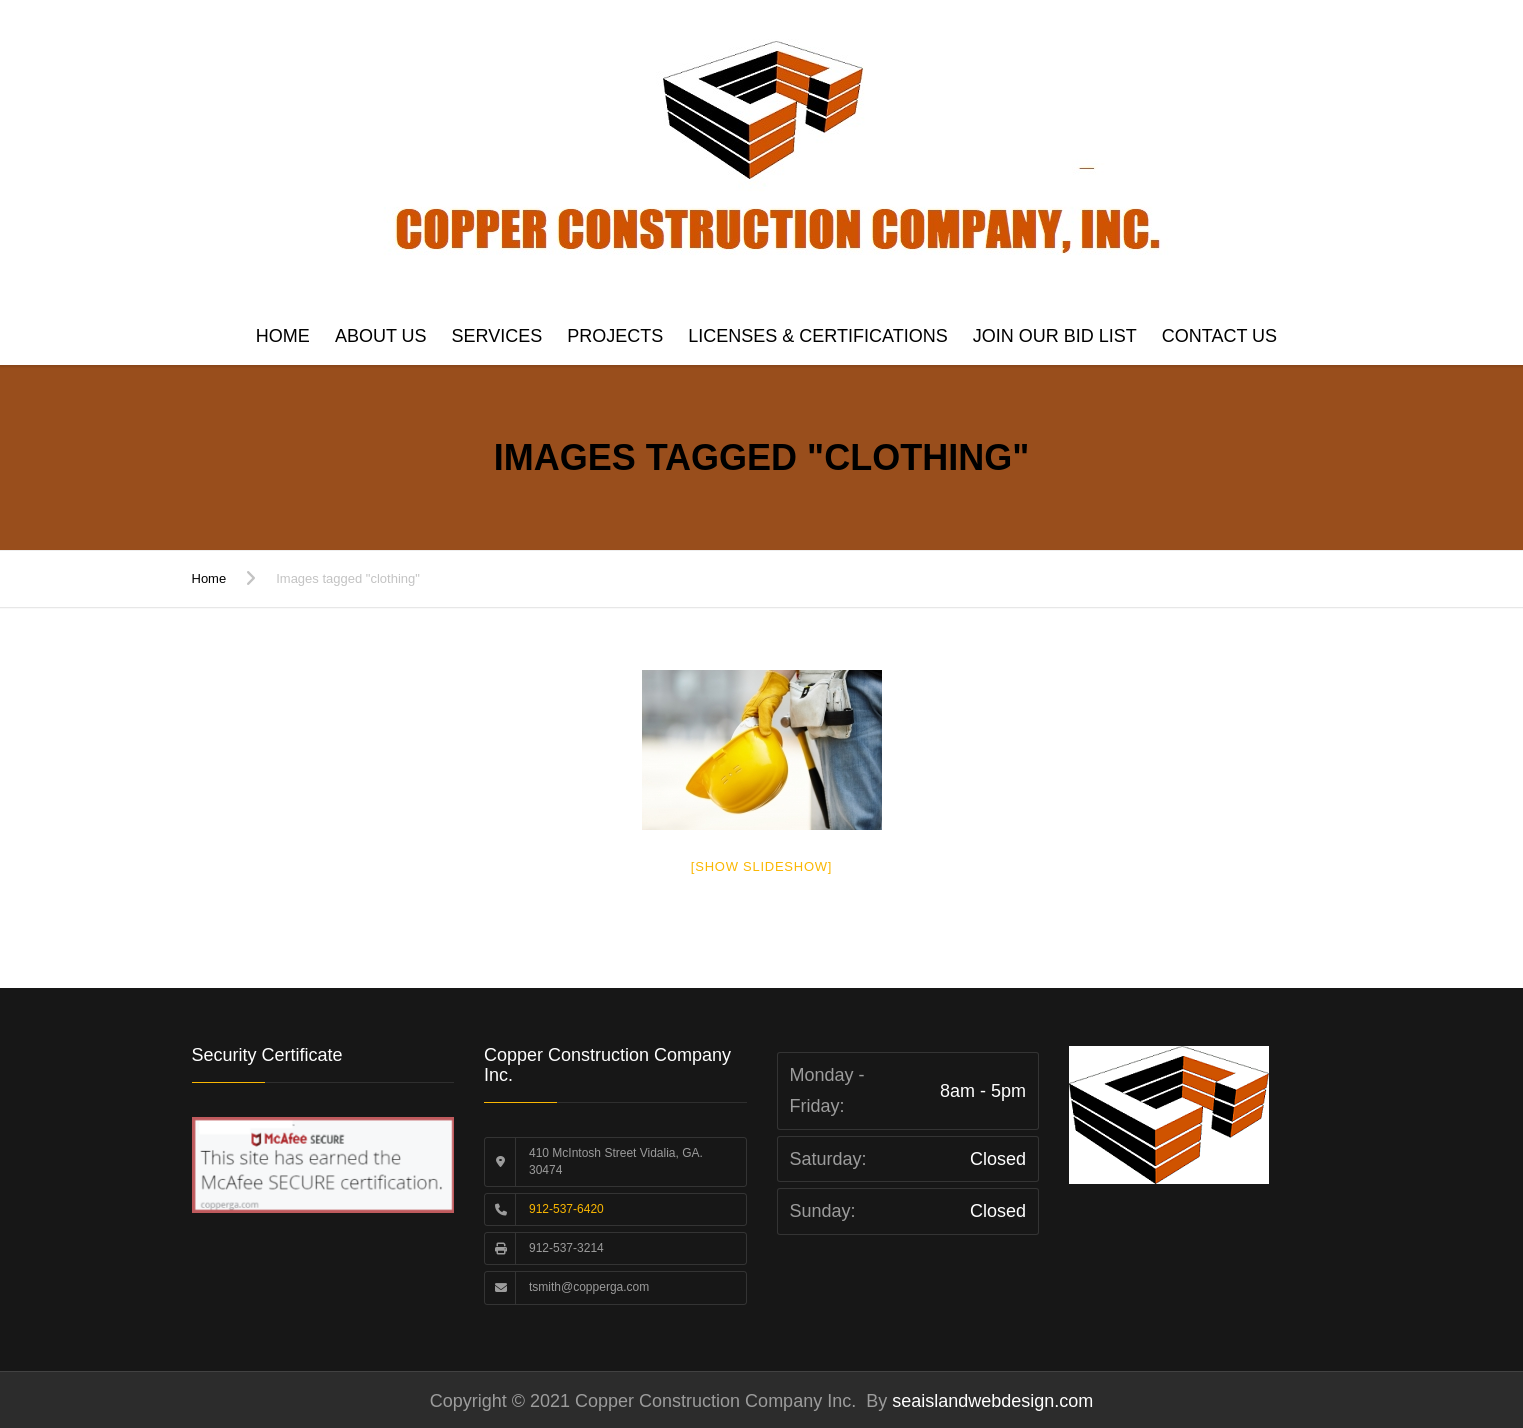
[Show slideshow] (761, 866)
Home (283, 336)
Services (497, 336)
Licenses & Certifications (817, 336)
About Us (381, 336)
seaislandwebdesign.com (990, 1401)
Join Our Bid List (1055, 336)
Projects (615, 336)
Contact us (1219, 336)
